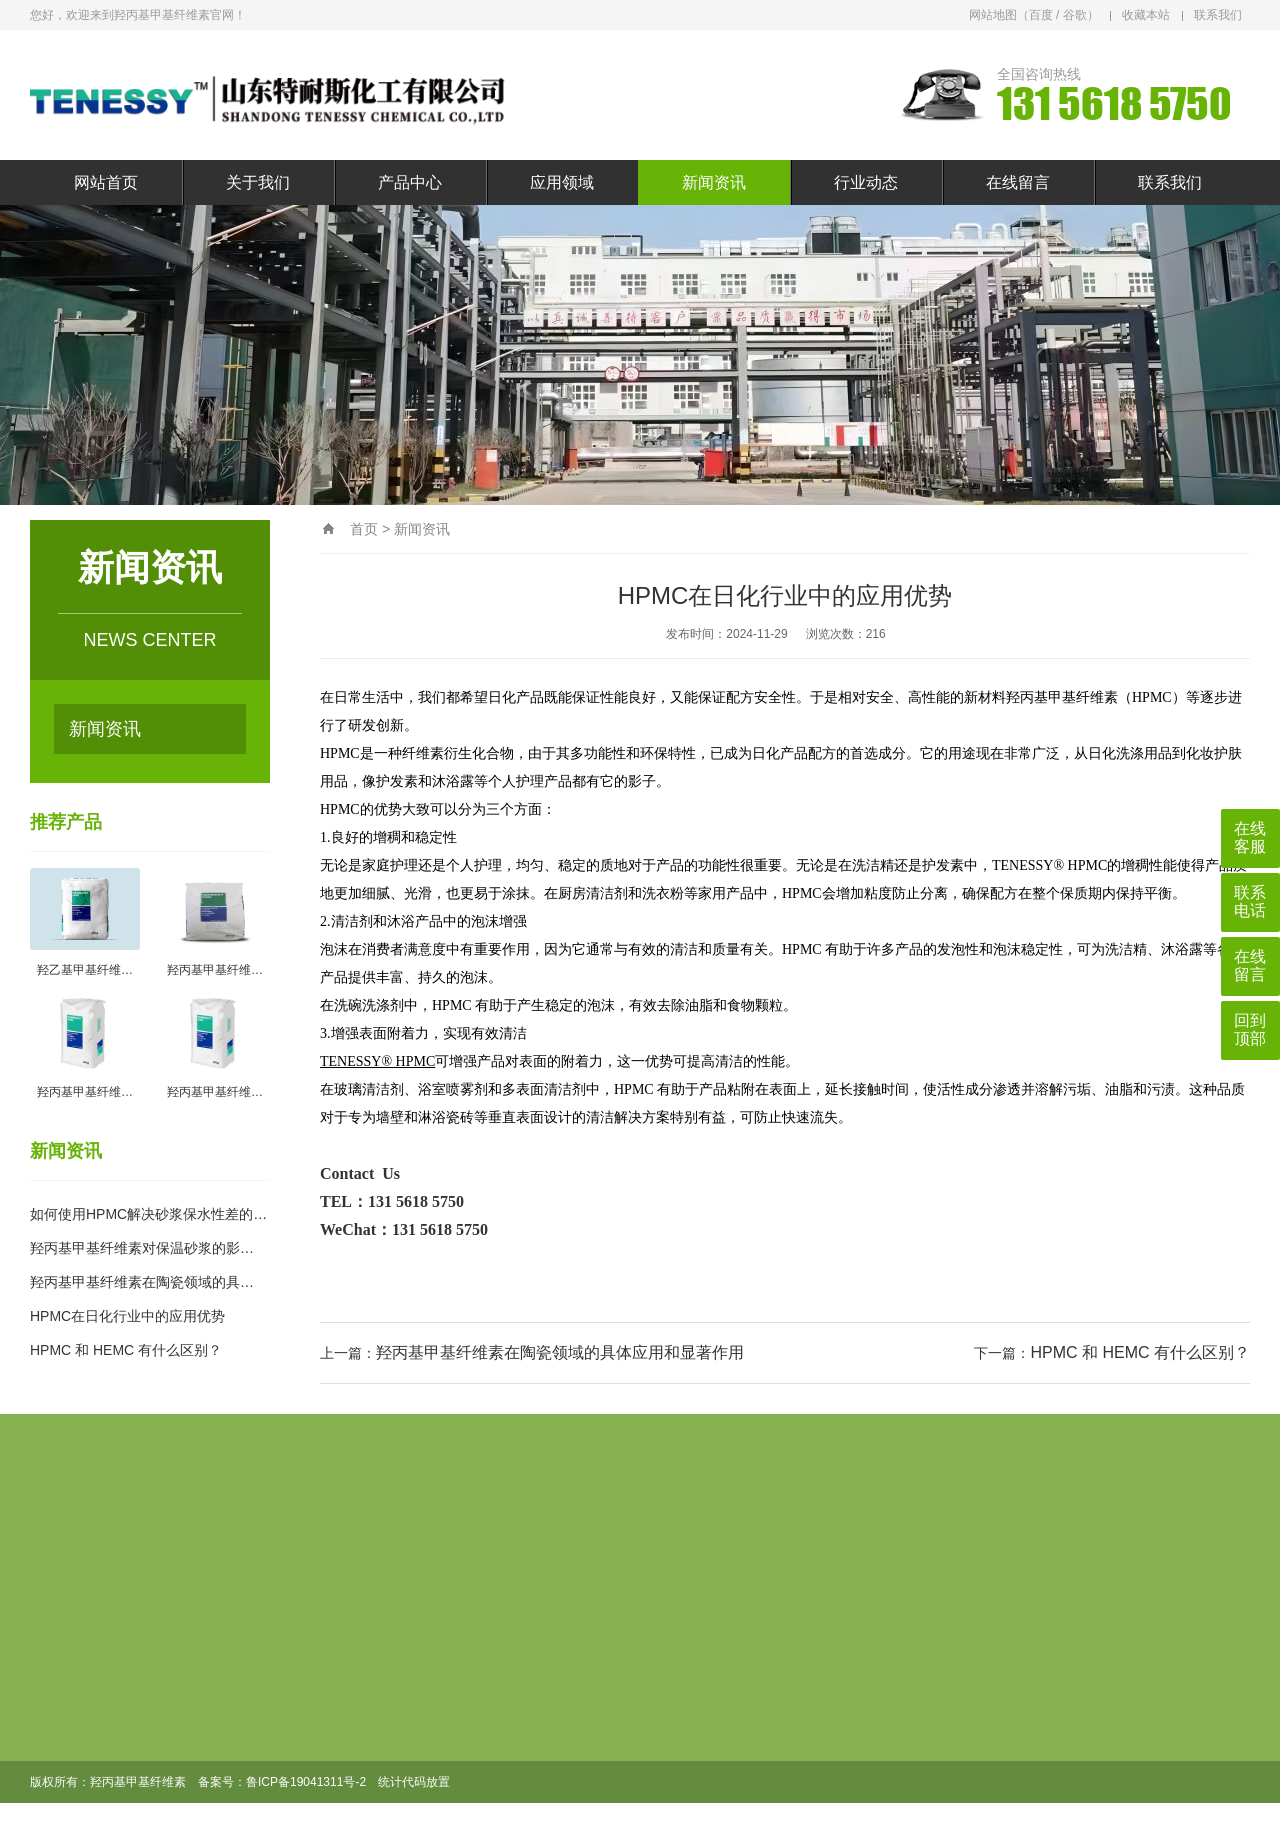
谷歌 (1075, 15)
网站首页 (106, 182)
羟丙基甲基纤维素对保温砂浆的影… (142, 1248)
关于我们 (258, 182)
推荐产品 (66, 822)
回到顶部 (1250, 1029)
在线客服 (1250, 837)
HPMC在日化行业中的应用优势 (127, 1316)
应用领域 (562, 182)
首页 (364, 529)
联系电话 (1250, 901)
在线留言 (1018, 182)
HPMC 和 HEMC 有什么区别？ (126, 1350)
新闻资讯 (714, 182)
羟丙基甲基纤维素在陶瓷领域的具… (142, 1282)
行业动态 (866, 182)
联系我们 (1218, 15)
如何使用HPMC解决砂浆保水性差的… (148, 1214)
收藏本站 (1146, 15)
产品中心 (410, 182)
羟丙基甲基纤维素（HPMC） (1096, 697)
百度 (1041, 15)
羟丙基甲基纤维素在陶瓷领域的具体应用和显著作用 (560, 1352)
